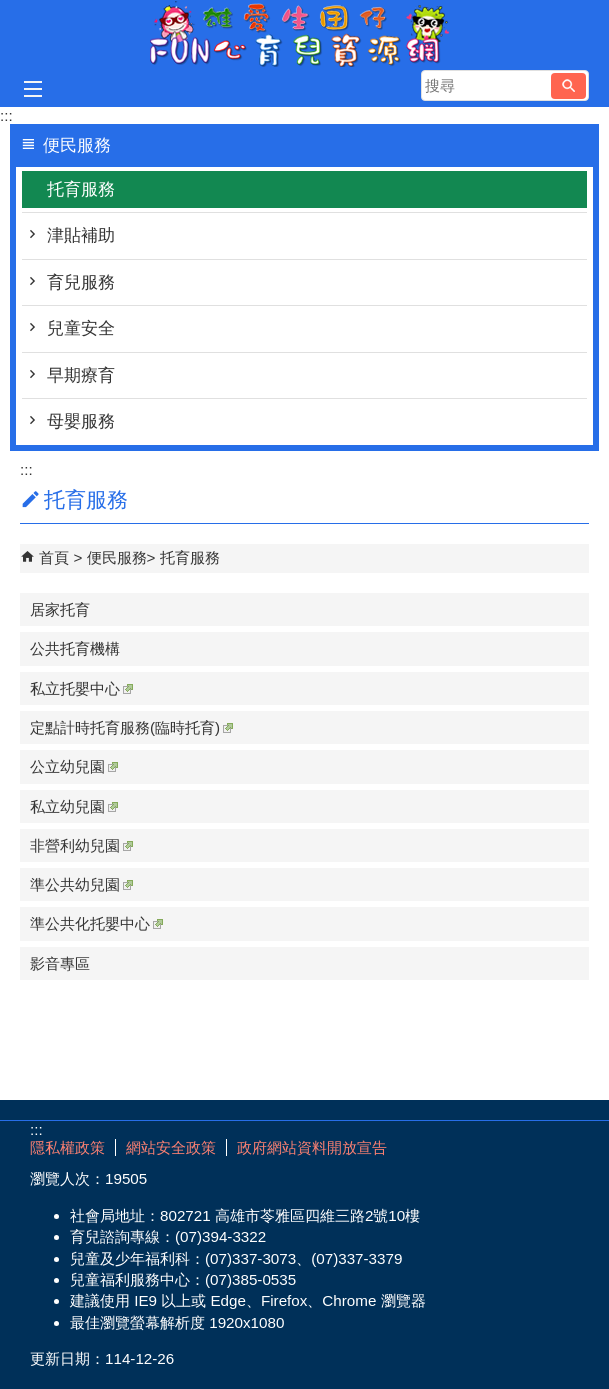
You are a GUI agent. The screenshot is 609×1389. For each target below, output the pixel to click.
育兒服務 (81, 282)
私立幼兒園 (74, 806)
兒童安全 (81, 328)
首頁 (54, 557)
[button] (568, 86)
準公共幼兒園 (81, 884)
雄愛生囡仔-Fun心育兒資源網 (305, 33)
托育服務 (81, 189)
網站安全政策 (171, 1147)
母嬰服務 (81, 421)
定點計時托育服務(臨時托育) (131, 727)
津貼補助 (81, 235)
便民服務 (117, 557)
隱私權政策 (67, 1147)
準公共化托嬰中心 (96, 923)
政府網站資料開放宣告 (312, 1147)
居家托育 (60, 609)
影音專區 (60, 963)
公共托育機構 (75, 648)
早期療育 (81, 375)
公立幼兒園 (74, 766)
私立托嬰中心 (81, 688)
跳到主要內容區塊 (10, 10)
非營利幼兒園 (81, 845)
